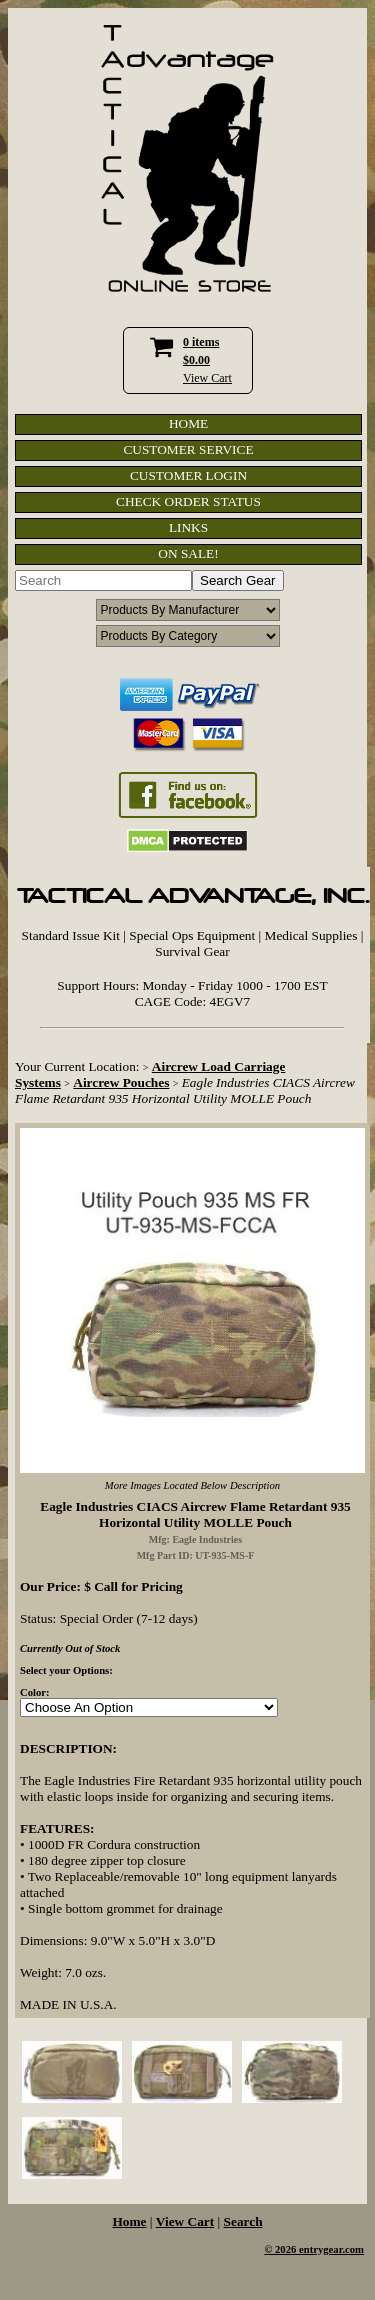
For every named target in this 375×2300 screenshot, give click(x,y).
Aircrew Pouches (121, 1082)
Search (243, 2221)
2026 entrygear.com (319, 2249)
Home (129, 2221)
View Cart (207, 378)
